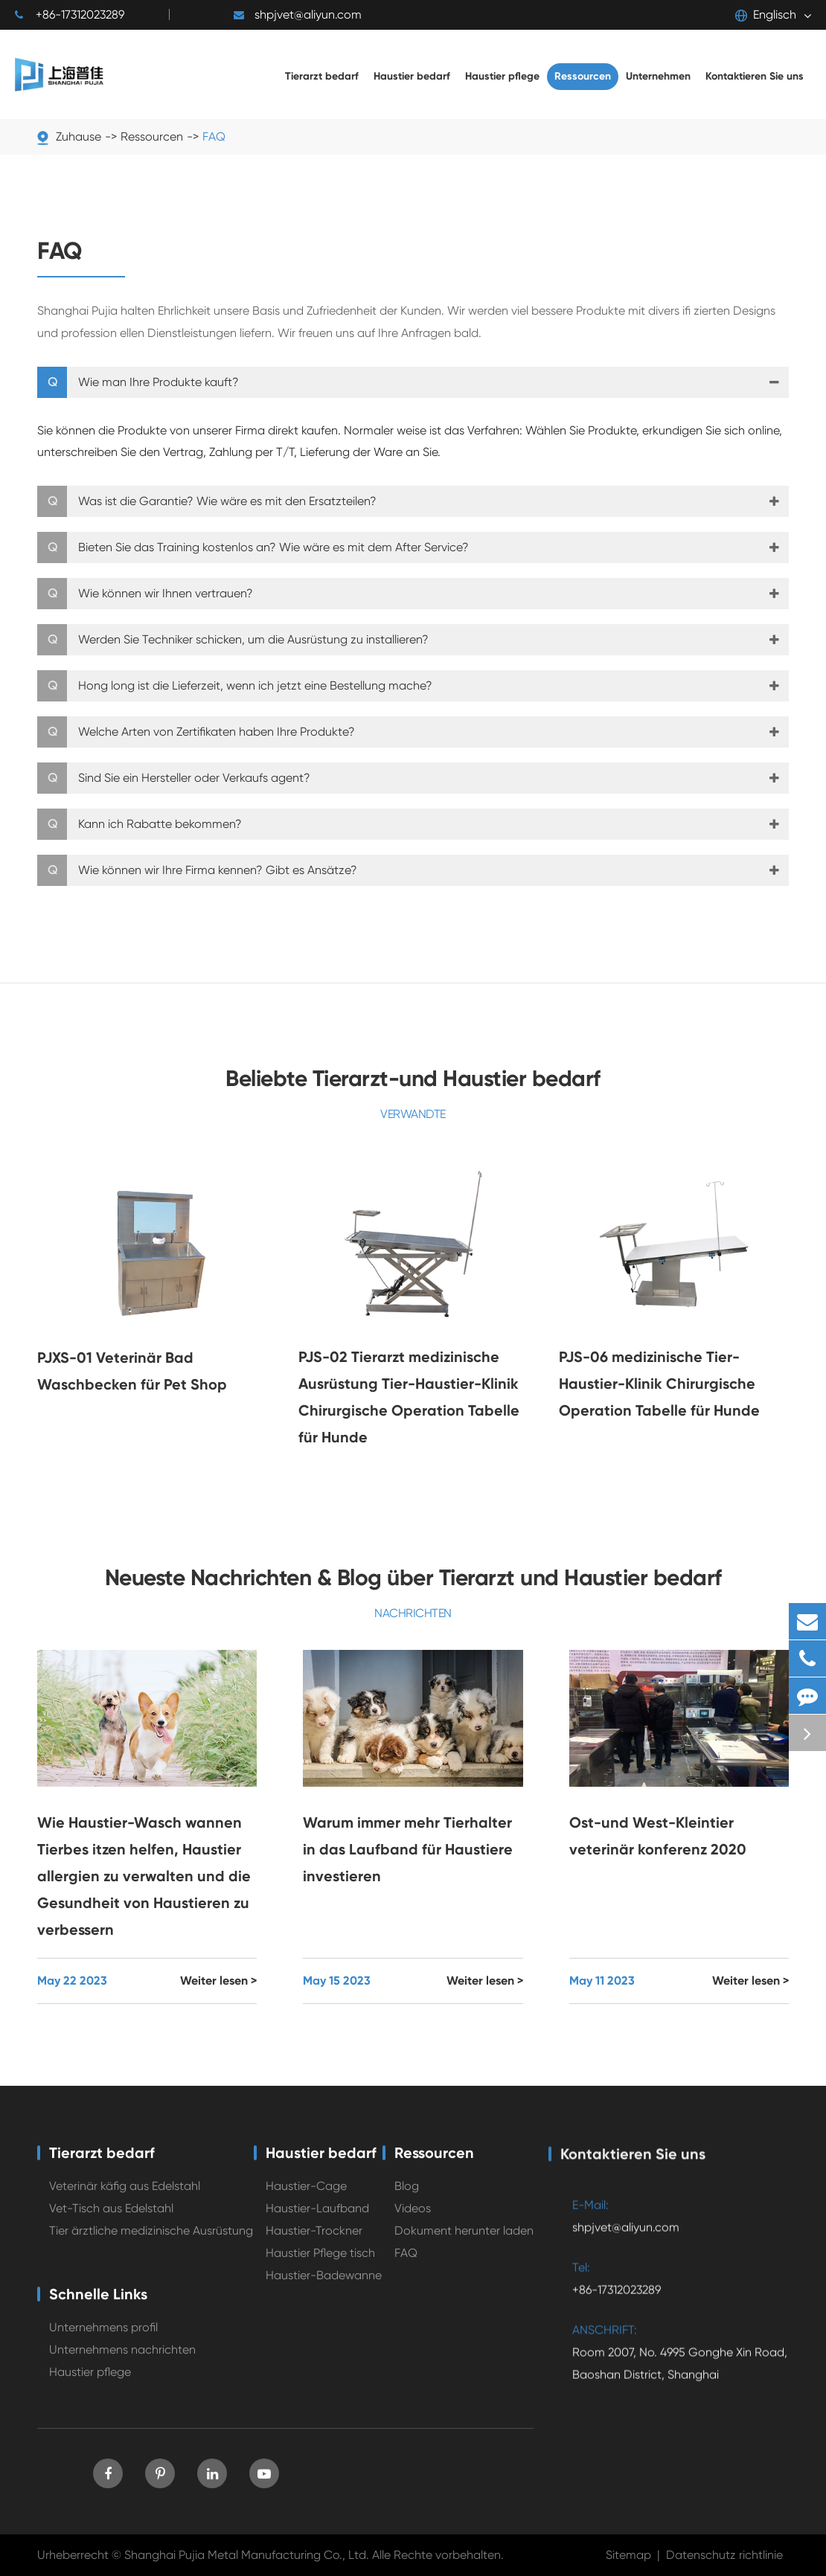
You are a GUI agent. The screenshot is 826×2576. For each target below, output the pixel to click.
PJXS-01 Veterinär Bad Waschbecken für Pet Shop (132, 1371)
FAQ (213, 136)
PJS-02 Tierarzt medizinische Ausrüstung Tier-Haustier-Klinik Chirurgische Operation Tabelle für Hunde (408, 1397)
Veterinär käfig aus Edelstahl (124, 2199)
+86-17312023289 (69, 15)
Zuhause (78, 136)
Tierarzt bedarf (102, 2166)
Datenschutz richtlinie (724, 2555)
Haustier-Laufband (317, 2221)
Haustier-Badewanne (324, 2288)
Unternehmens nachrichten (122, 2363)
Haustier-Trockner (314, 2244)
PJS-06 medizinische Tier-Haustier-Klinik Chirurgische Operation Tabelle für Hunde (659, 1383)
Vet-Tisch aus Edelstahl (111, 2221)
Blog (406, 2199)
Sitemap (628, 2555)
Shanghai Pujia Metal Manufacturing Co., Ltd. (246, 2555)
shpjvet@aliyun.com (298, 15)
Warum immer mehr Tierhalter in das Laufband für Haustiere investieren (408, 1849)
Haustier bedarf (321, 2166)
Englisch (765, 15)
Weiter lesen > (218, 1980)
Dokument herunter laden (464, 2244)
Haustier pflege (90, 2385)
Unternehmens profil (103, 2341)
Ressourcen (152, 136)
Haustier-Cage (306, 2199)
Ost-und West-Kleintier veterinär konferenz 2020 (657, 1836)
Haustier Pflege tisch (320, 2266)
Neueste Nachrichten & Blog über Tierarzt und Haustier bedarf (413, 1577)
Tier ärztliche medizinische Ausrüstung (151, 2244)
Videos (412, 2221)
